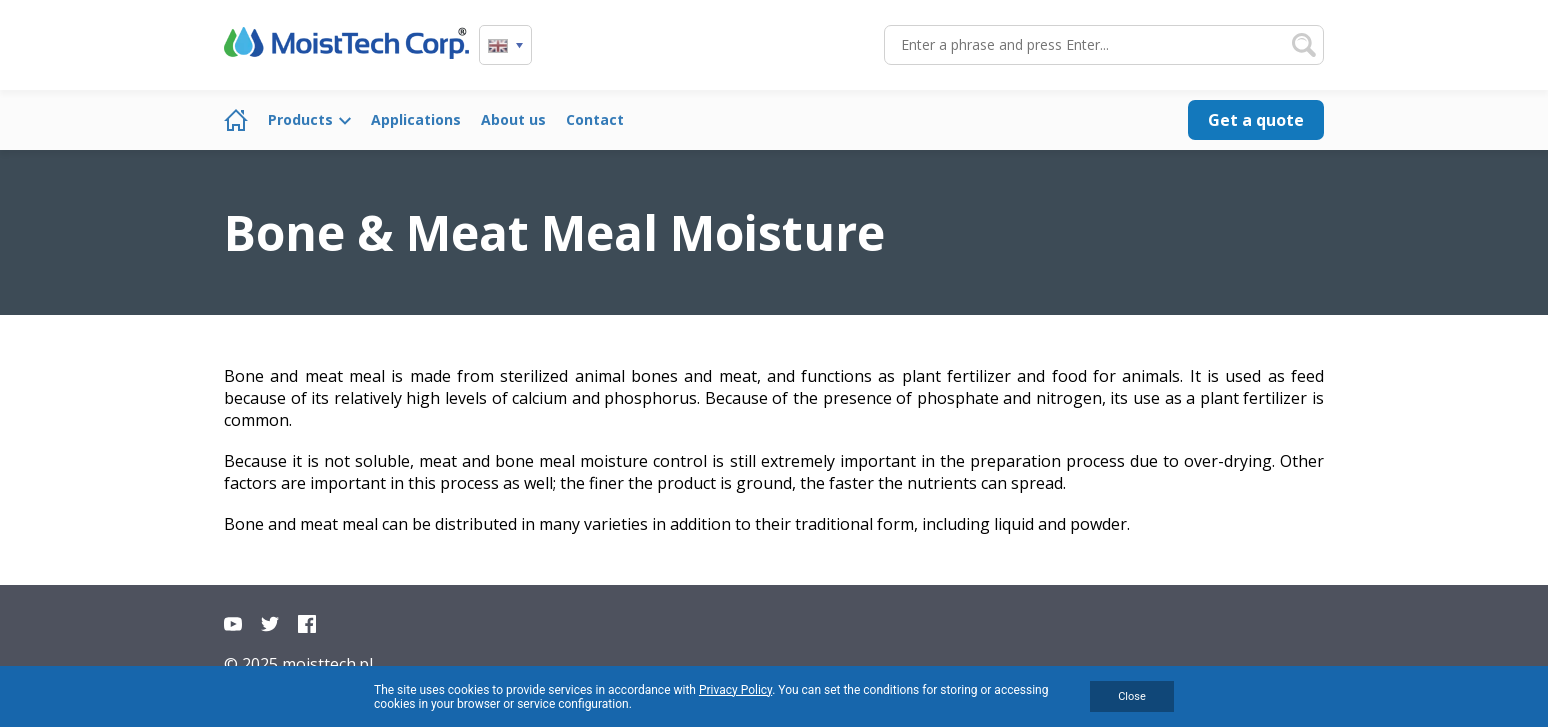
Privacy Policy (735, 690)
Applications (416, 119)
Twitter (270, 624)
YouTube (233, 624)
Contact (595, 119)
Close (1132, 696)
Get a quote (1256, 120)
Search (1304, 45)
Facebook (307, 624)
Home (236, 120)
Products (300, 119)
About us (513, 119)
